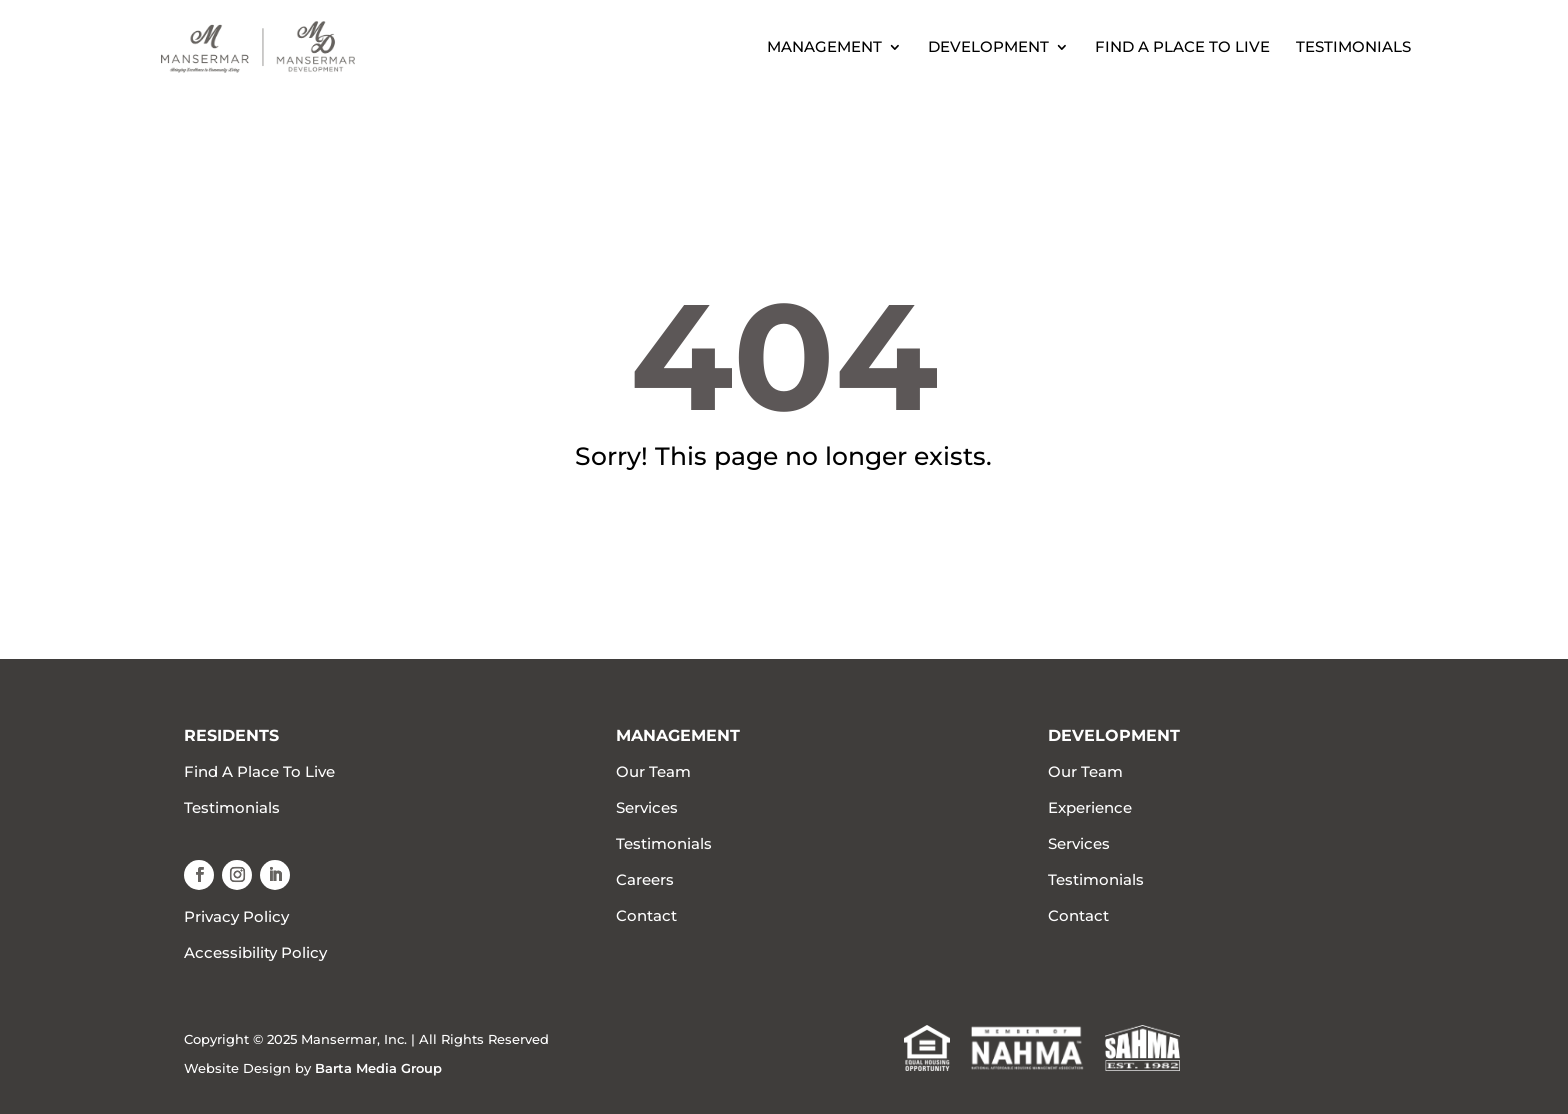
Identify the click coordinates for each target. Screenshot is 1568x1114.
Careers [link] (645, 879)
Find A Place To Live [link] (1182, 48)
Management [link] (824, 48)
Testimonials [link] (1353, 48)
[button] (199, 875)
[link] (302, 45)
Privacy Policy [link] (236, 916)
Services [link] (647, 807)
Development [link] (988, 48)
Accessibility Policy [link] (255, 952)
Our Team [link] (653, 771)
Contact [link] (646, 915)
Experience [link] (1090, 807)
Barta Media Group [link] (378, 1068)
